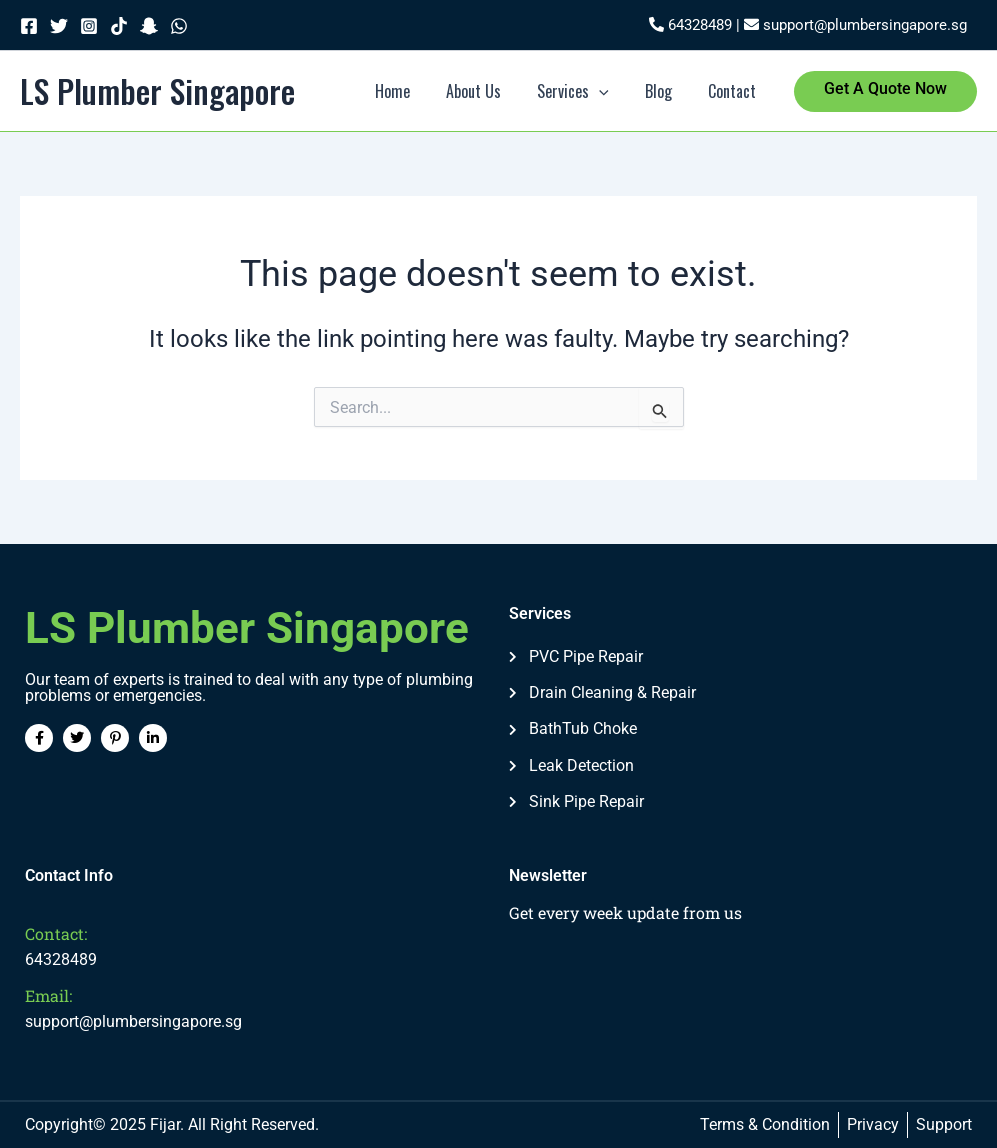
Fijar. (167, 1124)
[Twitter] (59, 26)
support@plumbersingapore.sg (855, 25)
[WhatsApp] (179, 26)
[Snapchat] (149, 26)
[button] (885, 91)
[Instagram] (89, 26)
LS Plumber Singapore (157, 90)
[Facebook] (29, 26)
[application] (609, 91)
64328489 (690, 25)
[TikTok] (119, 26)
